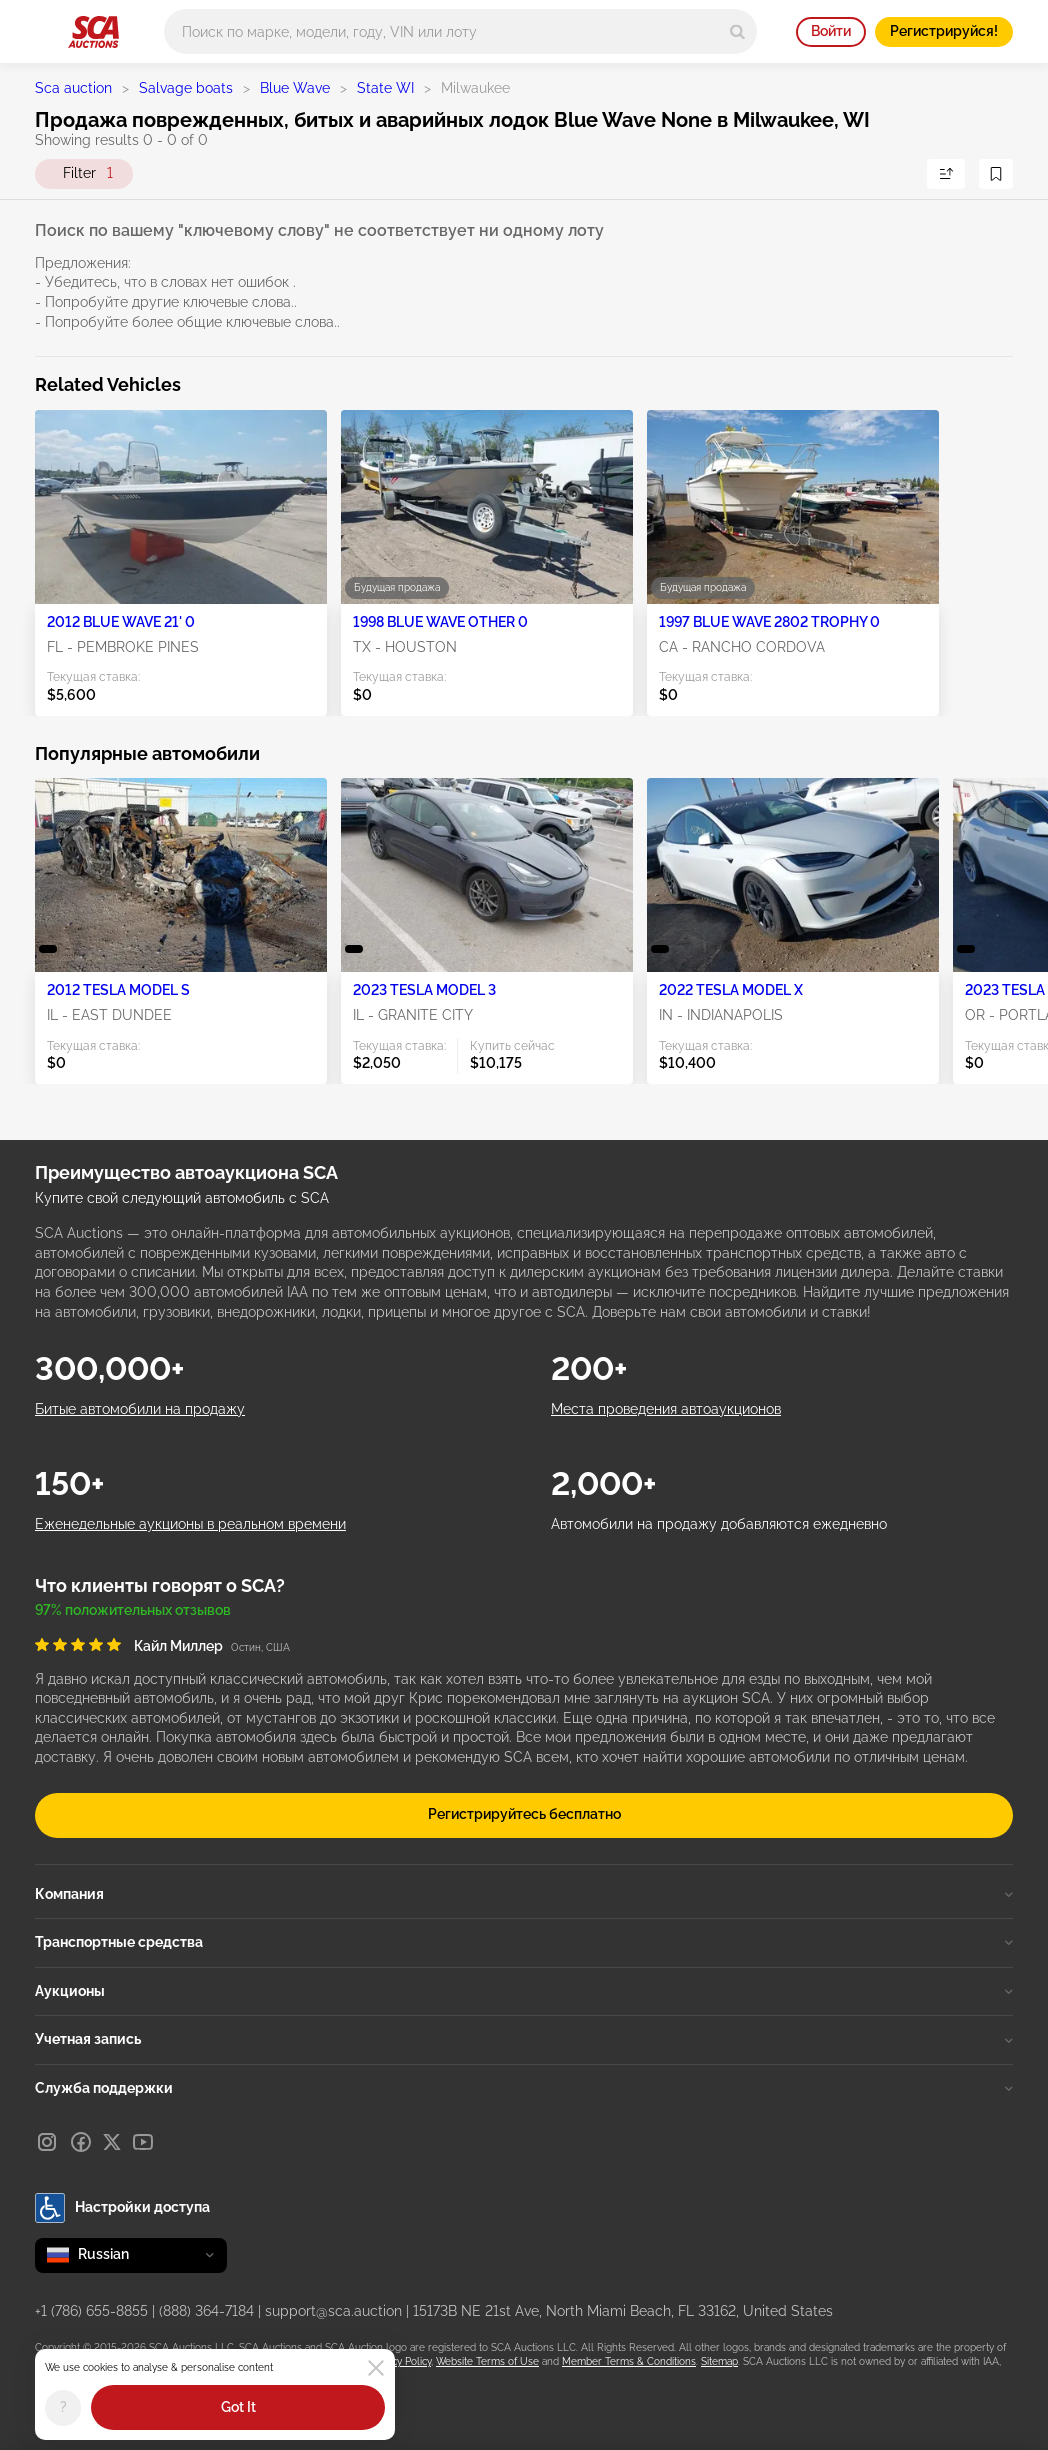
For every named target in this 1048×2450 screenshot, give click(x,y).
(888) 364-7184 (206, 2311)
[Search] (737, 31)
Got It (238, 2407)
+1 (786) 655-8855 (91, 2311)
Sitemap (719, 2361)
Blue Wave (295, 88)
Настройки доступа (122, 2208)
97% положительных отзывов (133, 1610)
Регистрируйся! (944, 31)
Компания (524, 1894)
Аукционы (524, 1991)
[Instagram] (47, 2142)
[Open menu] (45, 28)
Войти (831, 31)
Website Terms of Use (487, 2361)
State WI (385, 88)
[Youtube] (143, 2142)
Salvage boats (186, 88)
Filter (88, 174)
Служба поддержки (524, 2088)
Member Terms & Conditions (629, 2361)
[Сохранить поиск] (996, 174)
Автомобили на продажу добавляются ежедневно (719, 1524)
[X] (112, 2142)
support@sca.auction (333, 2311)
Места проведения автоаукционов (666, 1409)
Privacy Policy (400, 2361)
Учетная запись (524, 2039)
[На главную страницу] (93, 32)
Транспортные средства (524, 1942)
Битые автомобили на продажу (140, 1409)
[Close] (376, 2368)
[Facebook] (81, 2142)
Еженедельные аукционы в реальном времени (190, 1524)
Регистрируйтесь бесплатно (524, 1814)
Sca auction (73, 88)
